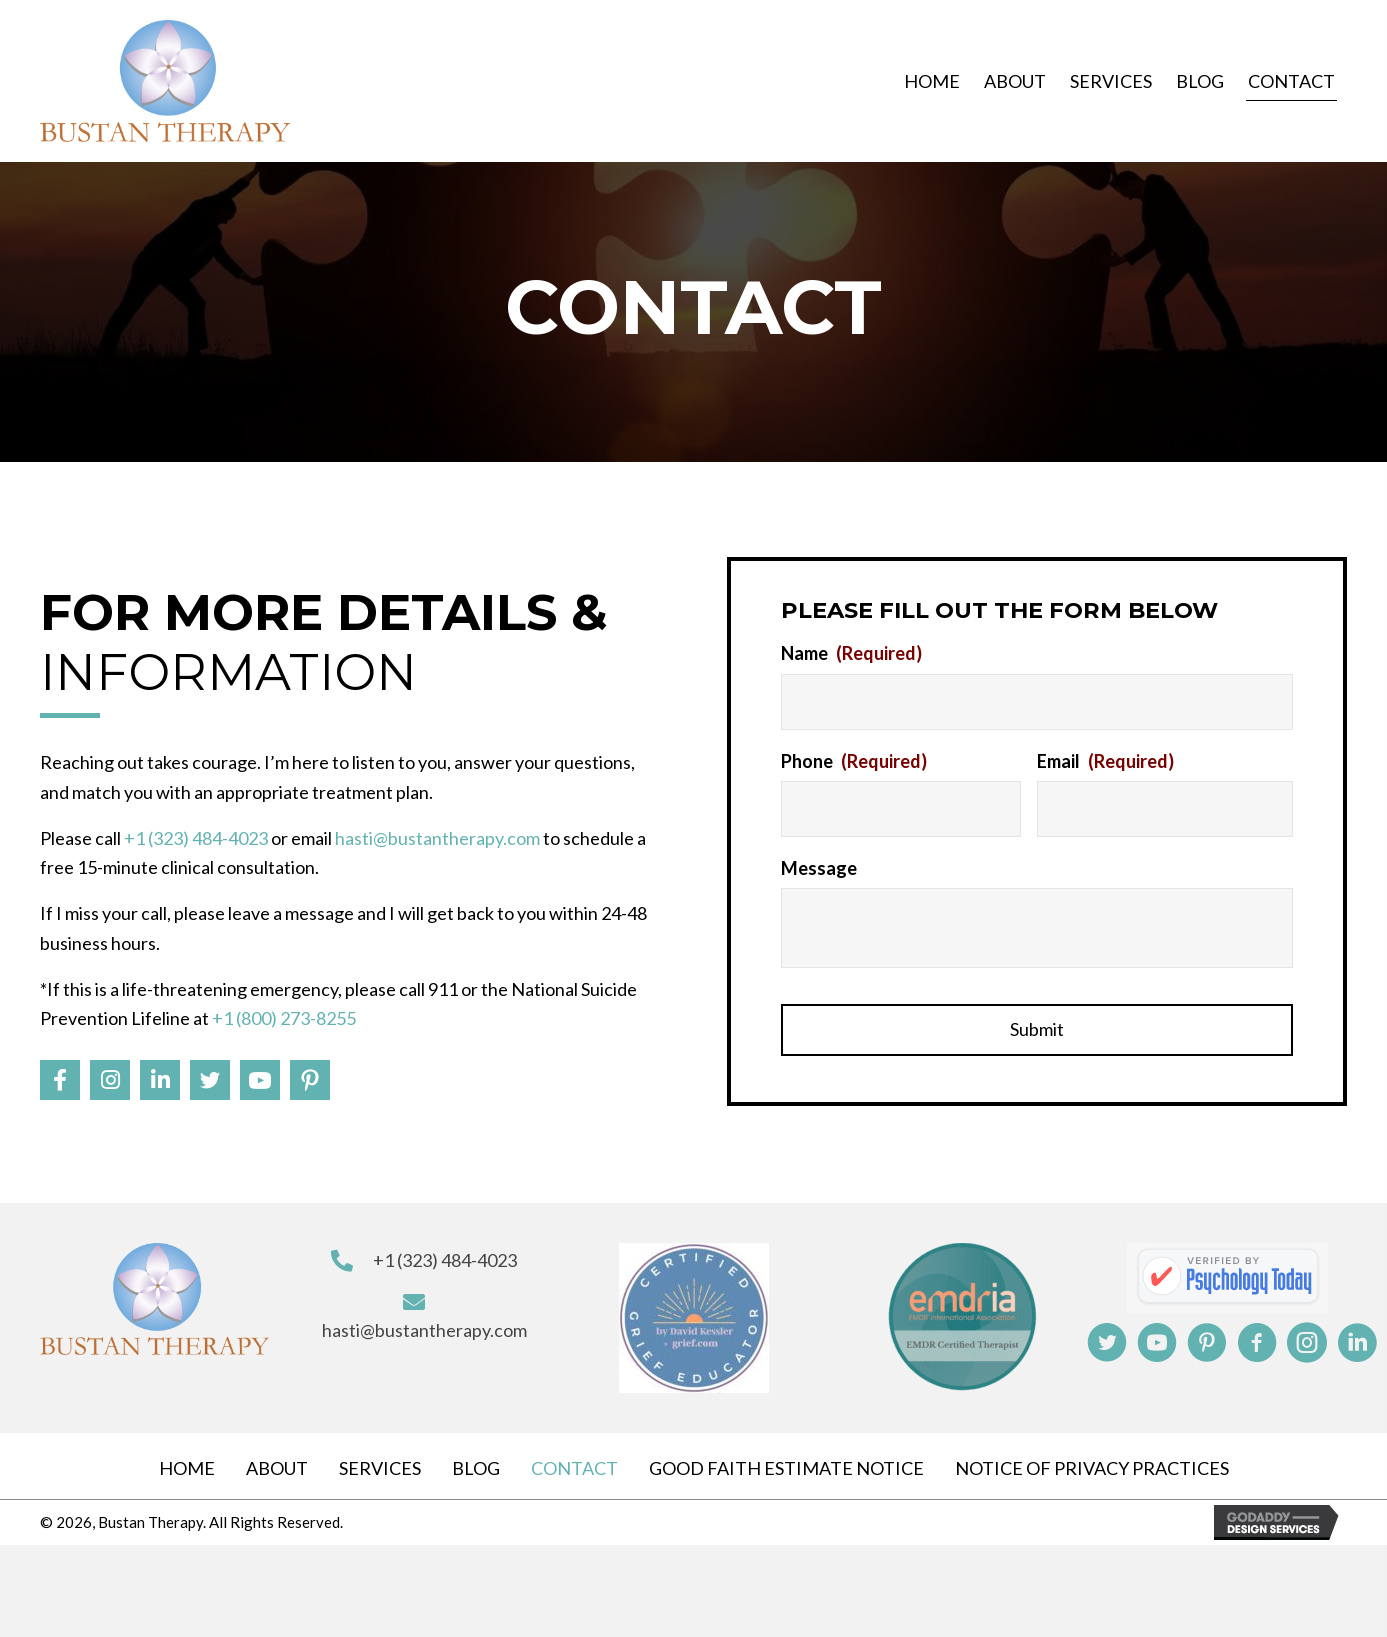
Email (1105, 756)
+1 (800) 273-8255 (284, 1014)
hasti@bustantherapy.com (437, 834)
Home (187, 1460)
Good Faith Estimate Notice (786, 1460)
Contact (574, 1460)
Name (851, 653)
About (277, 1460)
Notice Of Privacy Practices (1092, 1460)
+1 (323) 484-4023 (196, 834)
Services (380, 1460)
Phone (854, 756)
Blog (476, 1460)
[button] (60, 1076)
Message (819, 860)
